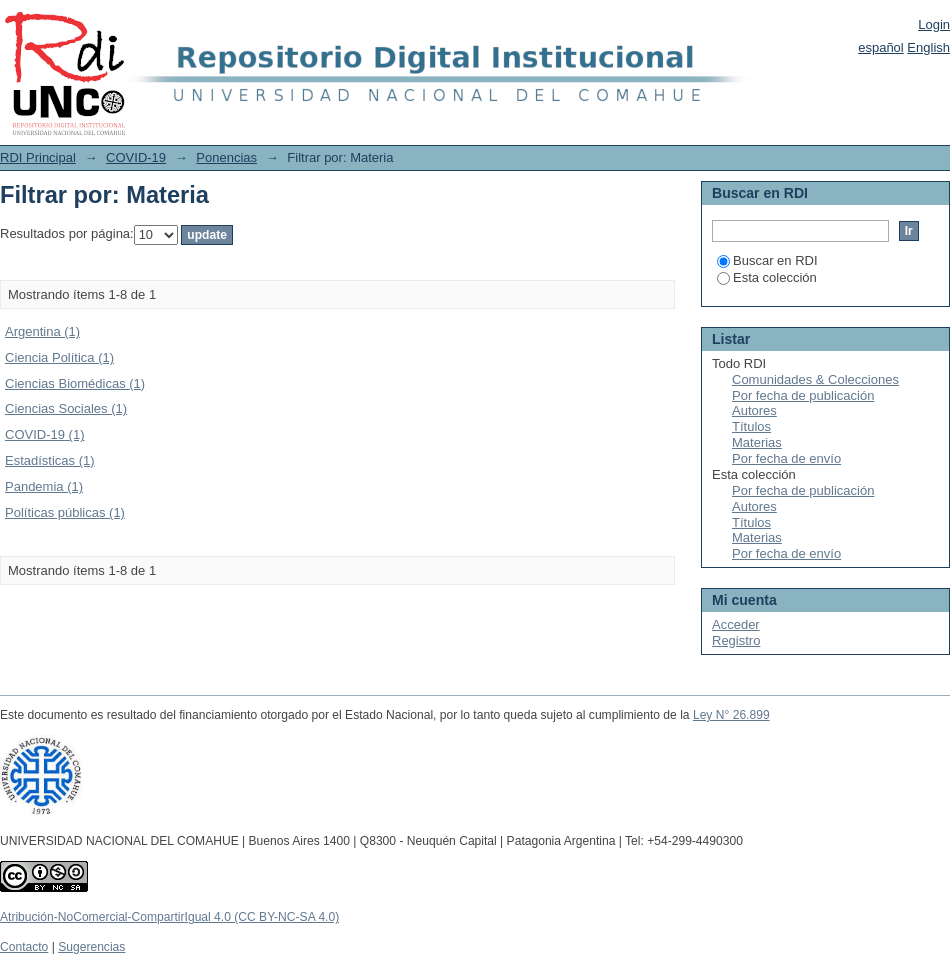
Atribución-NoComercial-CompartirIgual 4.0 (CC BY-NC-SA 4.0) (169, 917)
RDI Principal (38, 157)
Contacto (24, 947)
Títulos (751, 426)
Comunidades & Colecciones (815, 379)
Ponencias (226, 157)
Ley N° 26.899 (731, 715)
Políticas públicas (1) (65, 512)
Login (934, 24)
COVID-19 (136, 157)
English (928, 47)
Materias (757, 442)
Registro (736, 640)
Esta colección (767, 277)
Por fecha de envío (786, 458)
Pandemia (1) (44, 486)
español (881, 47)
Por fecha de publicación (803, 395)
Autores (754, 410)
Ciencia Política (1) (59, 357)
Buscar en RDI (767, 260)
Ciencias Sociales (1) (66, 408)
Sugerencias (91, 947)
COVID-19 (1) (44, 434)
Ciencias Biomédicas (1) (75, 383)
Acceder (736, 624)
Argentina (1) (42, 331)
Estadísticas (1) (50, 460)
